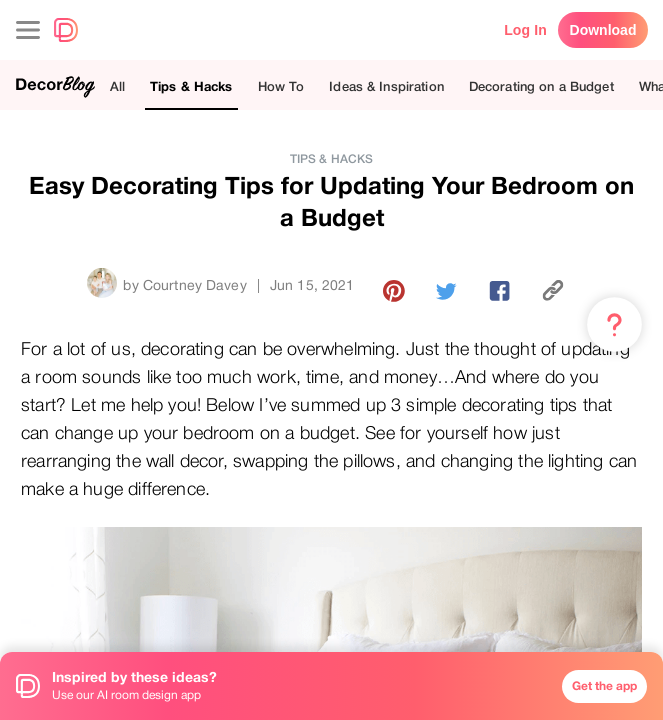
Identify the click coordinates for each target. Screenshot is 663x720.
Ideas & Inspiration (386, 86)
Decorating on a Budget (541, 86)
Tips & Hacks (191, 86)
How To (281, 86)
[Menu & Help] (614, 325)
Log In (525, 30)
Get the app (604, 686)
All (117, 86)
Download (603, 30)
